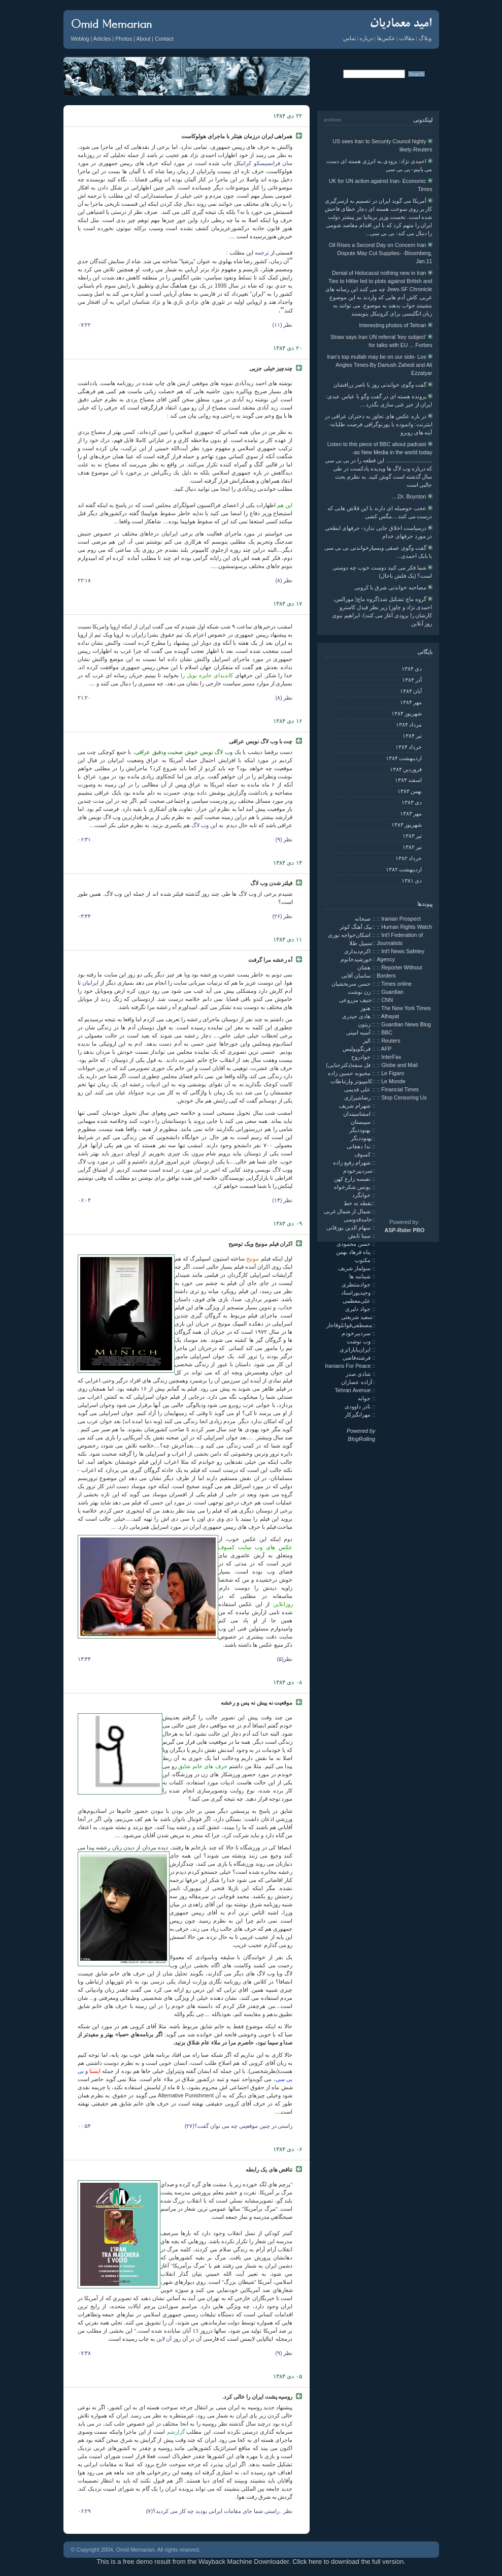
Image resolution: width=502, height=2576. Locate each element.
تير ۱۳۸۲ (412, 847)
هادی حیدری (357, 1016)
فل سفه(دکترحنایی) (349, 1065)
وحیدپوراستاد (356, 1293)
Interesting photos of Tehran (395, 325)
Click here (307, 2561)
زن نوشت (360, 992)
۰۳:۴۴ (84, 916)
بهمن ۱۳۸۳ (409, 791)
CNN (387, 1000)
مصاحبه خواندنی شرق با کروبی (393, 587)
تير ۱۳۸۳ (412, 836)
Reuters (390, 1041)
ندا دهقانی (359, 1146)
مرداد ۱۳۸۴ (409, 724)
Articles (102, 39)
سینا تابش (360, 1236)
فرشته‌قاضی (357, 1358)
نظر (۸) (283, 580)
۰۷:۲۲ (84, 325)
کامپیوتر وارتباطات (351, 1081)
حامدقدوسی (358, 1219)
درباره (366, 38)
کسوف (363, 1154)
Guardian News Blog (406, 1024)
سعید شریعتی (356, 1317)
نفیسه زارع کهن (353, 1179)
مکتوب (363, 1260)
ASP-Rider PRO (405, 1230)
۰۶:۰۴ (84, 1200)
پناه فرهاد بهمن (354, 1252)
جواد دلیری (358, 1309)
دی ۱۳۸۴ (411, 669)
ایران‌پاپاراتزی (356, 1349)
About (144, 39)
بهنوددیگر (360, 1130)
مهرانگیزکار (358, 1414)
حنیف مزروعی (355, 1000)
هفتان (364, 967)
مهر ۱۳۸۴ (411, 702)
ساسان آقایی (356, 975)
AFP (386, 1049)
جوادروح (361, 1057)
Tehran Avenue (353, 1390)
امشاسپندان (357, 1114)
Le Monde (393, 1081)
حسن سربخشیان (351, 984)
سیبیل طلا (360, 943)
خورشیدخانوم (356, 959)
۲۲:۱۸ (84, 580)
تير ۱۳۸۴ (412, 736)
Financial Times (400, 1089)
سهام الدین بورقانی (349, 1227)
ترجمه (262, 252)
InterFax (391, 1057)
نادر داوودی (358, 1406)
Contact (164, 39)
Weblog (80, 39)
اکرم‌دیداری (358, 951)
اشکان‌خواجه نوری (350, 935)
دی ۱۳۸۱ (411, 880)
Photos (123, 39)
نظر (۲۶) (282, 916)
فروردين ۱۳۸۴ (406, 769)
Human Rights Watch (406, 927)
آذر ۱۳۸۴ (412, 680)
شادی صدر (359, 1374)
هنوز (366, 1008)
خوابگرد (362, 1195)
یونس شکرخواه (353, 1187)
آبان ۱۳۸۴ (411, 691)
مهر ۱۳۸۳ (411, 813)
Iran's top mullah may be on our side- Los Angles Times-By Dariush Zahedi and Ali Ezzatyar (379, 365)
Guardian (392, 992)
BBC (386, 1032)
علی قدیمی (358, 1089)
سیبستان (361, 1122)
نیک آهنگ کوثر (356, 927)
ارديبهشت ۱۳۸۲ (404, 869)
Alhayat (390, 1016)
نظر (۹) (283, 839)
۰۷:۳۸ (84, 2353)
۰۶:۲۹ (84, 2511)
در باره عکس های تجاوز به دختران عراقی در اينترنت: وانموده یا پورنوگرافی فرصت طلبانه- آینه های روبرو (378, 424)
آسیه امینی (359, 1032)
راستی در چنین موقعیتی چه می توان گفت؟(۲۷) (239, 2126)
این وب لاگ (204, 825)
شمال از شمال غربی (348, 1211)
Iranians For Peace (348, 1366)
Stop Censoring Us (403, 1097)
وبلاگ (425, 38)
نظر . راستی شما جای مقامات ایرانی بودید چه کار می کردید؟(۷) (219, 2511)
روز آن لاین (168, 2339)
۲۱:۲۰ (84, 698)
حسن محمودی (354, 1244)
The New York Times (406, 1008)
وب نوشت (359, 1341)
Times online (396, 984)
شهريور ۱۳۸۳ (406, 825)
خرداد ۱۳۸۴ (408, 747)
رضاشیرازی (358, 1097)
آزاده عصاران (356, 1382)
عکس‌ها (386, 38)
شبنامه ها (360, 1276)
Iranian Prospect (401, 919)
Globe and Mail (399, 1065)
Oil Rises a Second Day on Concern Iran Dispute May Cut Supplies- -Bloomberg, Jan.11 (380, 253)
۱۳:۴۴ (84, 1659)
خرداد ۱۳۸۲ (408, 858)
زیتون (365, 1024)
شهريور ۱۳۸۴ (406, 713)
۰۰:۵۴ (84, 2126)
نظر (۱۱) (282, 325)
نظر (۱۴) (282, 1200)
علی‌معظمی (357, 1301)
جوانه (365, 1398)
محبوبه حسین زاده (350, 1073)
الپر (367, 1041)
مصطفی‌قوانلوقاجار (349, 1325)
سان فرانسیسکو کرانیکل (262, 163)
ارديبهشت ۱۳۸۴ (404, 758)
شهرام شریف (355, 1106)
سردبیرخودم (357, 1171)
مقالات (407, 38)
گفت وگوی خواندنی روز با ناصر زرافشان (382, 385)
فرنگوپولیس (357, 1049)
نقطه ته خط (358, 1203)
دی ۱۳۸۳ (411, 802)
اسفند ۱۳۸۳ (408, 780)
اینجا (225, 489)
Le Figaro (392, 1073)
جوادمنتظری (357, 1284)
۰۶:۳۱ (84, 839)
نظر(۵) (284, 1659)
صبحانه (363, 919)
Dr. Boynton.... (412, 496)
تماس (349, 38)
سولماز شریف (355, 1268)
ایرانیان (90, 983)
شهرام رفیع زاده (352, 1162)
